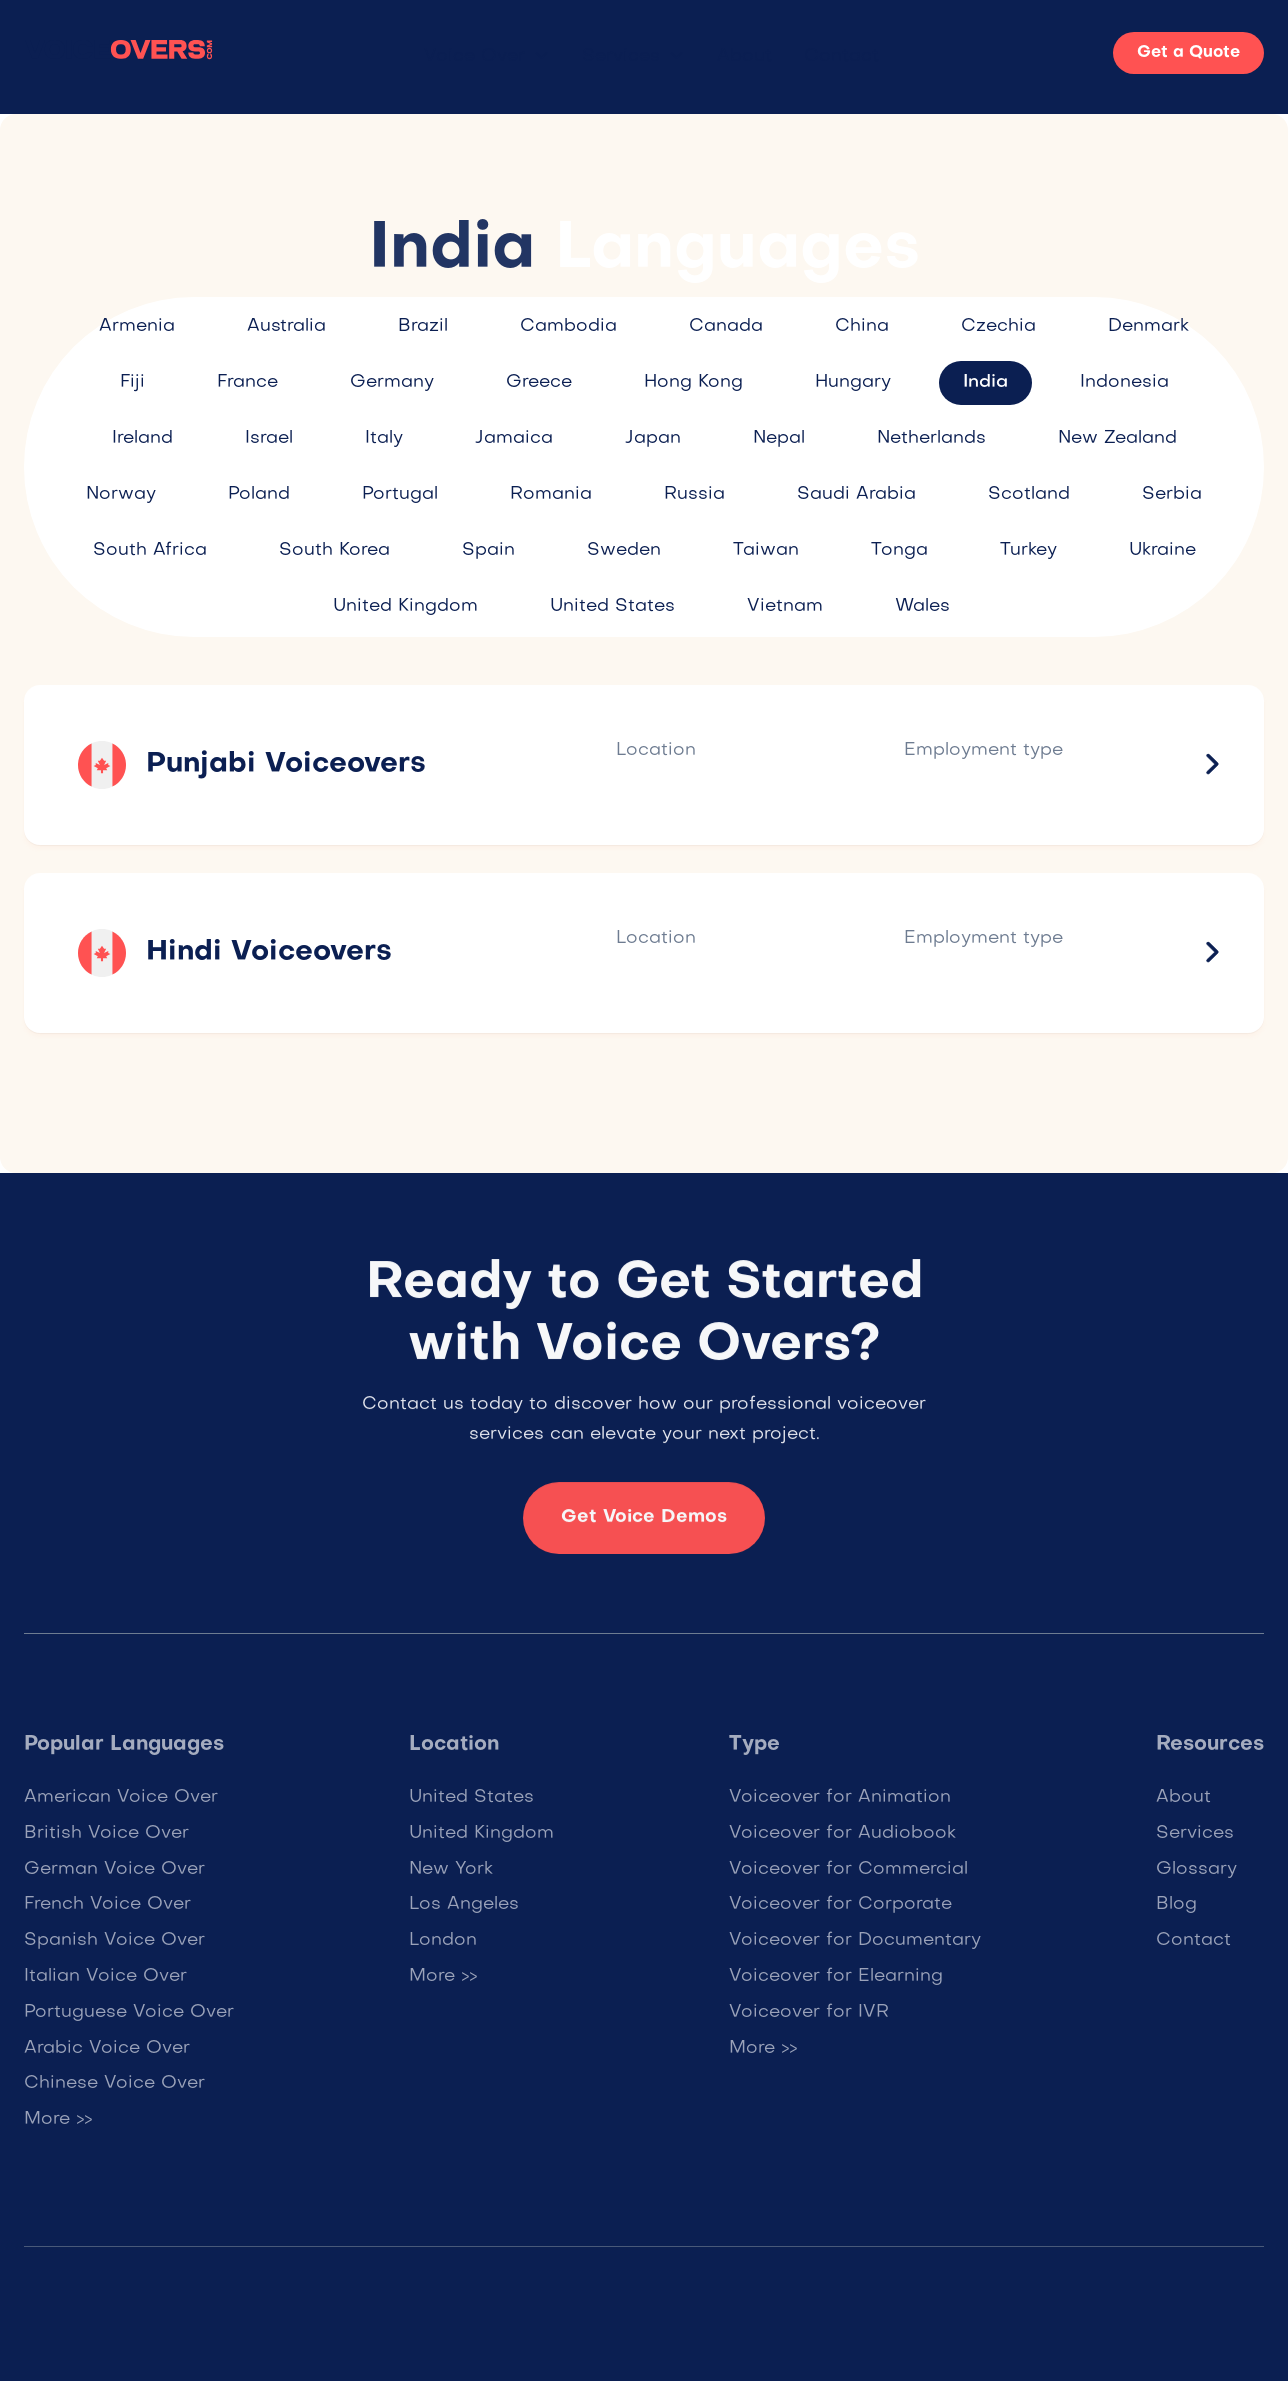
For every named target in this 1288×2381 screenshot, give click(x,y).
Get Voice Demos (644, 1531)
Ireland (142, 438)
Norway (121, 494)
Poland (259, 494)
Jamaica (514, 438)
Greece (539, 382)
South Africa (150, 550)
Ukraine (1162, 550)
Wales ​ (925, 606)
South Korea (334, 550)
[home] (119, 53)
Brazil (423, 326)
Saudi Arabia (856, 494)
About (744, 56)
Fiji (132, 382)
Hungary (853, 382)
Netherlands (931, 438)
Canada (726, 326)
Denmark (1148, 326)
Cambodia (568, 326)
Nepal (779, 438)
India (985, 382)
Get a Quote (1188, 53)
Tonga (899, 550)
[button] (487, 57)
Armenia (137, 326)
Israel (269, 438)
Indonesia (1124, 382)
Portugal (400, 494)
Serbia (1172, 494)
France (247, 382)
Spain (488, 550)
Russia (694, 494)
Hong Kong (693, 382)
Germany (392, 382)
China (862, 326)
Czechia (998, 326)
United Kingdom (405, 606)
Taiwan (766, 550)
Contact (841, 56)
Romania (551, 494)
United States (612, 606)
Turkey (1028, 550)
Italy (384, 438)
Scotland (1029, 494)
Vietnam (785, 606)
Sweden (624, 550)
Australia (286, 326)
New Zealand (1117, 438)
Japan (653, 438)
